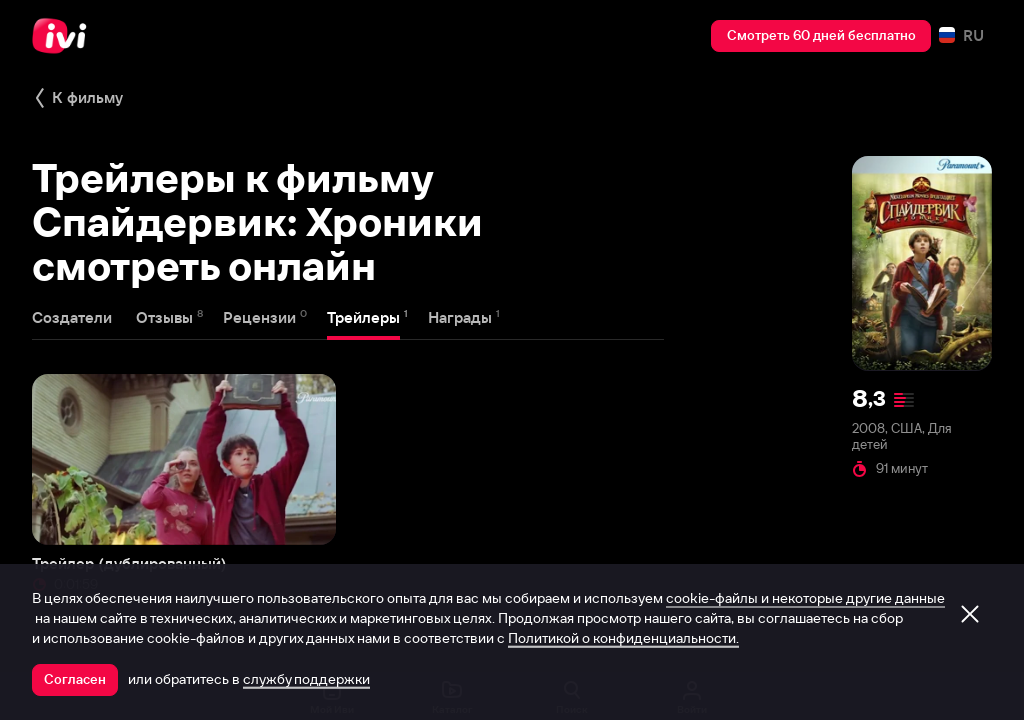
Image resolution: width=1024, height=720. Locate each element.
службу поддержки (306, 679)
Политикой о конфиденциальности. (623, 638)
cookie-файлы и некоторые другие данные (805, 598)
